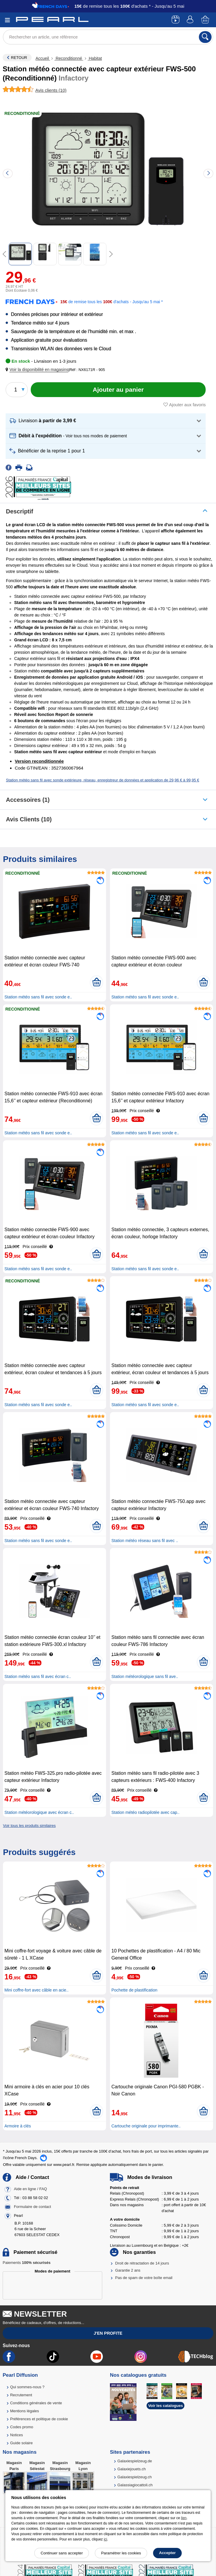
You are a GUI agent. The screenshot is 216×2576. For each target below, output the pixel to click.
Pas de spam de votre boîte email (144, 2277)
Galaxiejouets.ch (131, 2469)
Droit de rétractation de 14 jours (142, 2263)
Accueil (42, 58)
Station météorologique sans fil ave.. (144, 1676)
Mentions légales (24, 2411)
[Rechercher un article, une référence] (108, 37)
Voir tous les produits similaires (29, 1825)
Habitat (95, 58)
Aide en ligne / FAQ (30, 2189)
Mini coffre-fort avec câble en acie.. (36, 1990)
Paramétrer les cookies (121, 2553)
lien (184, 2518)
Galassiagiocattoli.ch (134, 2485)
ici (105, 2539)
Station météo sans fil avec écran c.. (37, 1676)
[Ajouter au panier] (118, 389)
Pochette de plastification (134, 1990)
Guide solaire (21, 2443)
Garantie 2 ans (127, 2270)
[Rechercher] (205, 37)
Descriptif (19, 511)
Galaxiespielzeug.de (134, 2461)
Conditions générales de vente (36, 2403)
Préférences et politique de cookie (39, 2419)
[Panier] (205, 20)
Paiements (27, 2262)
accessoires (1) (28, 799)
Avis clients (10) (29, 819)
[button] (38, 370)
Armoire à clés (17, 2126)
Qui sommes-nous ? (27, 2387)
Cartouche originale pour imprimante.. (146, 2126)
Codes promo (21, 2427)
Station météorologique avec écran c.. (39, 1812)
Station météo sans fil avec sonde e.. (38, 997)
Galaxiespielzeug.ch (134, 2477)
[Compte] (190, 20)
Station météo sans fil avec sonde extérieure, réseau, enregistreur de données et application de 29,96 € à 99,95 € (102, 780)
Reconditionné (68, 58)
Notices (16, 2435)
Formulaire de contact (32, 2206)
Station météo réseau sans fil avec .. (144, 1540)
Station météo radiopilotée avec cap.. (145, 1812)
